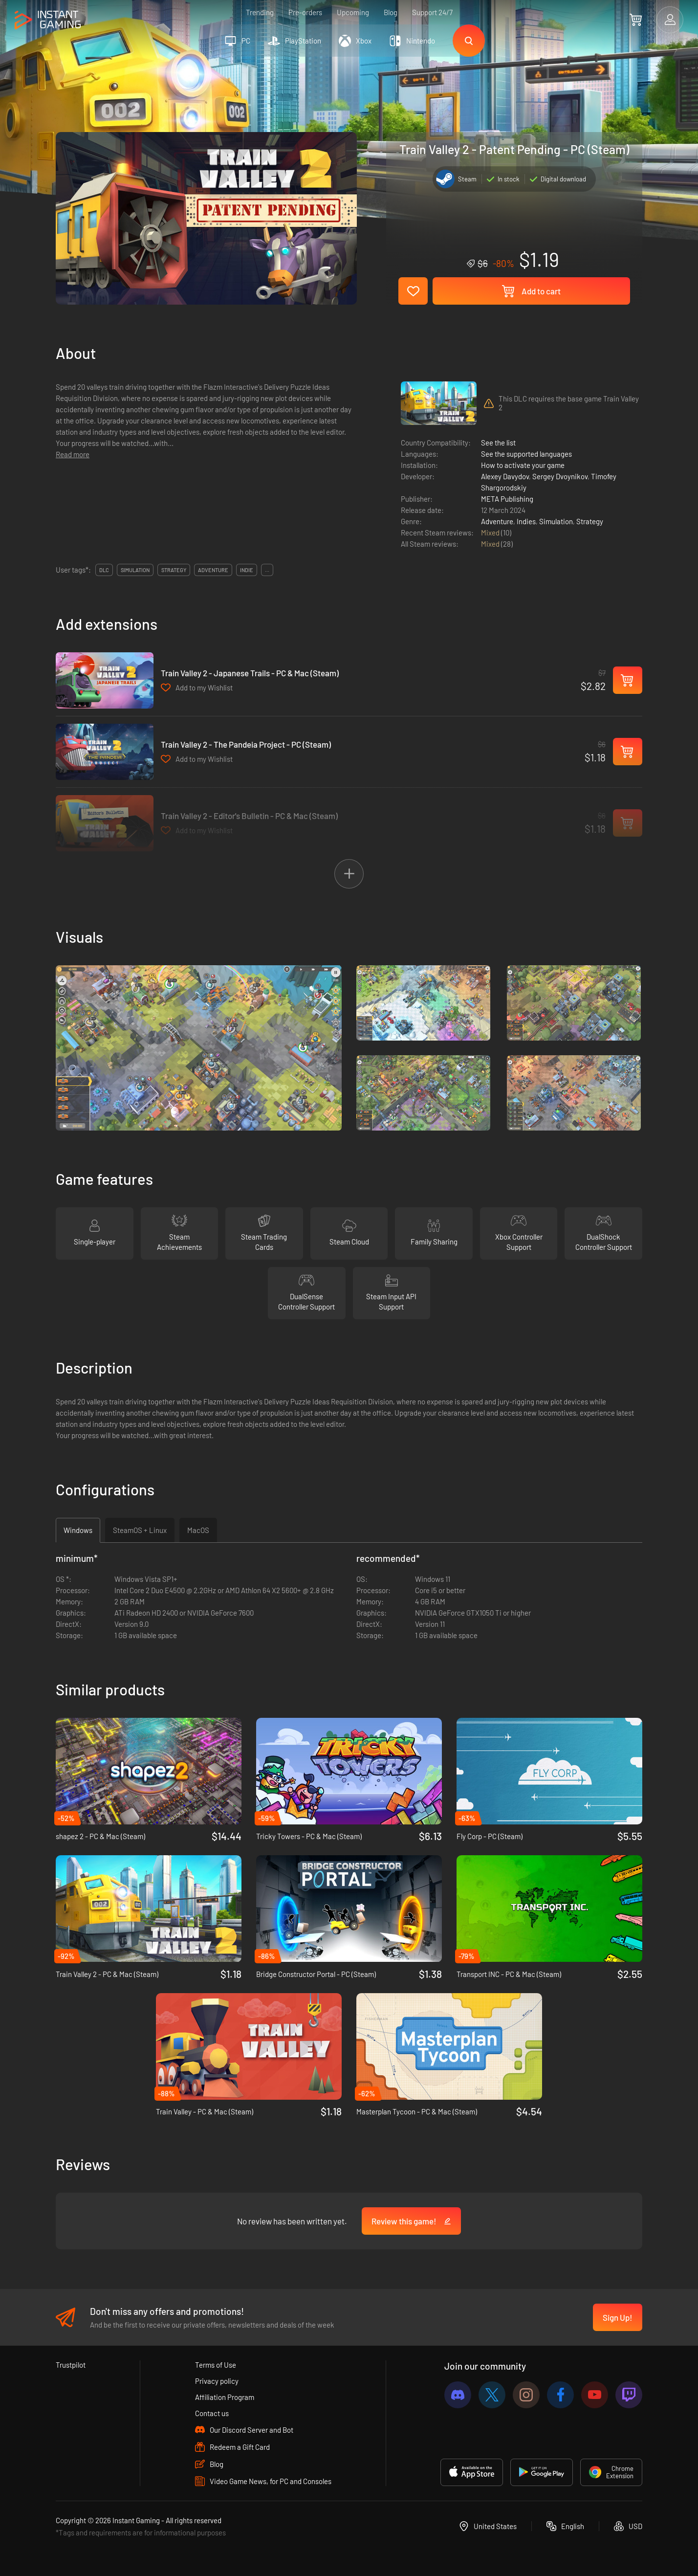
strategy (173, 570)
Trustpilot (71, 2364)
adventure (213, 570)
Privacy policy (217, 2380)
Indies (526, 521)
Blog (390, 12)
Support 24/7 (432, 12)
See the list (498, 442)
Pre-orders (305, 12)
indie (246, 570)
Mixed (491, 532)
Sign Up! (618, 2317)
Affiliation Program (224, 2397)
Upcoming (353, 12)
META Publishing (507, 498)
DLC (104, 570)
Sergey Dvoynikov (560, 476)
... (267, 570)
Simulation (556, 521)
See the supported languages (526, 453)
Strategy (589, 521)
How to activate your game (523, 465)
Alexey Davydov (505, 476)
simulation (135, 570)
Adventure (497, 521)
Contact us (212, 2413)
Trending (260, 12)
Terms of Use (215, 2364)
